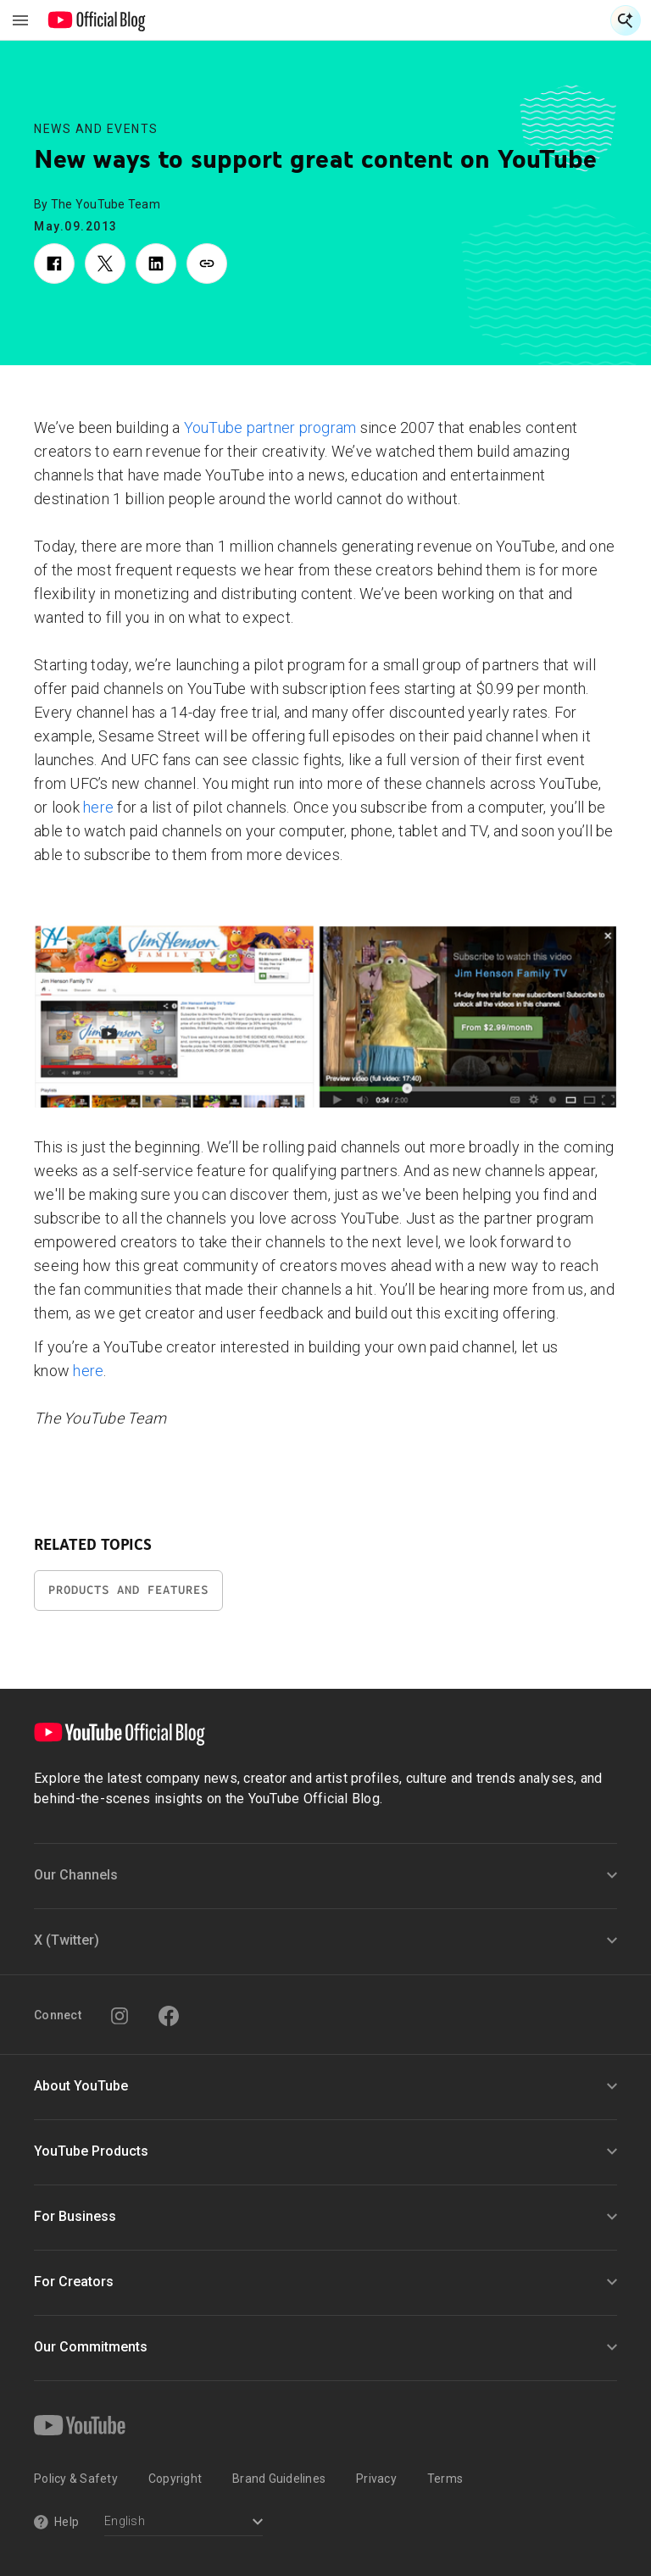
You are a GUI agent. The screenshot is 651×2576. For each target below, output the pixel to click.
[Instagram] (119, 2016)
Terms (445, 2478)
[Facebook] (169, 2016)
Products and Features (128, 1590)
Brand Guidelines (279, 2478)
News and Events (96, 129)
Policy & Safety (76, 2478)
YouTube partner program (270, 427)
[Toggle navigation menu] (20, 20)
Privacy (376, 2478)
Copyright (175, 2478)
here (98, 807)
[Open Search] (625, 20)
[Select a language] (183, 2523)
